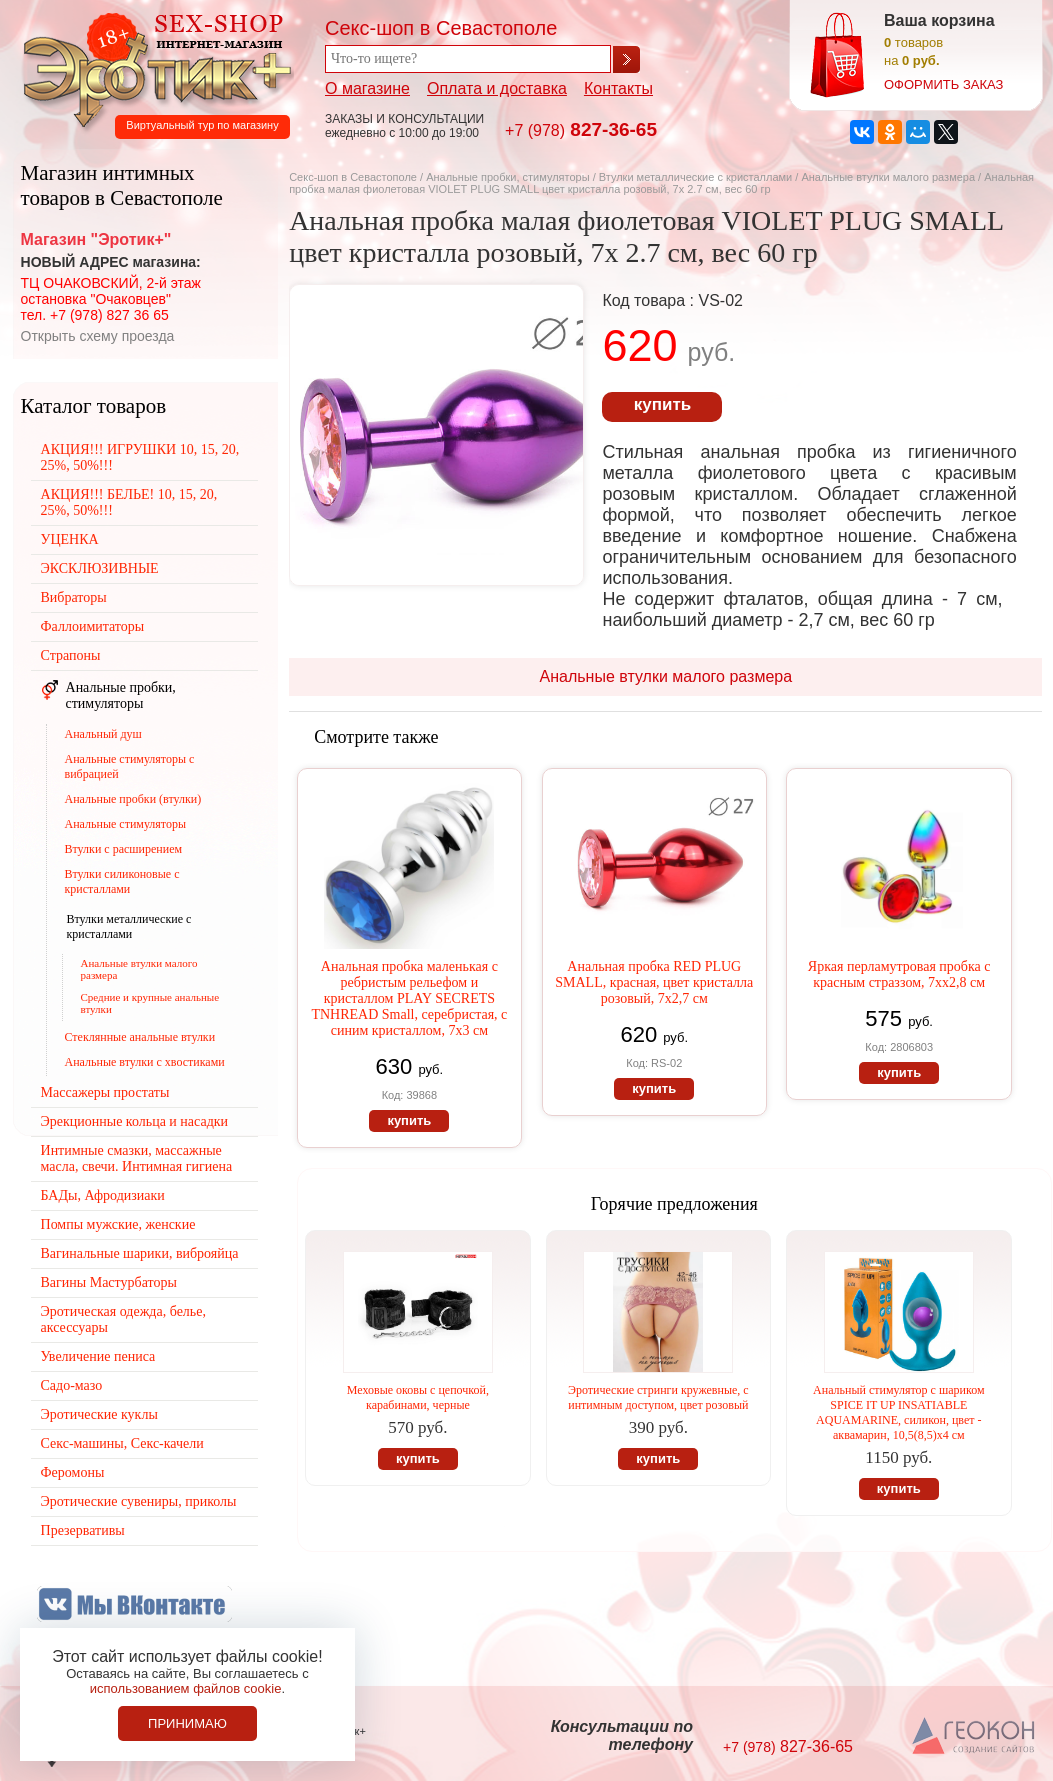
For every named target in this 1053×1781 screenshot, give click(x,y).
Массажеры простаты (105, 1092)
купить (662, 404)
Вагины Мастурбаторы (109, 1282)
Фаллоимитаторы (93, 626)
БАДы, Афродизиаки (103, 1195)
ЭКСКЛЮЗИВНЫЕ (100, 568)
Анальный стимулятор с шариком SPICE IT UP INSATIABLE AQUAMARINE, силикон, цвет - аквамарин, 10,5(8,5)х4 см (898, 1412)
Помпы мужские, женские (118, 1224)
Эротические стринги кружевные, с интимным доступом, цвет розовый (658, 1397)
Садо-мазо (72, 1385)
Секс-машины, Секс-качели (122, 1443)
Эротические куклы (99, 1414)
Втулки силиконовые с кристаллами (122, 881)
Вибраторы (74, 597)
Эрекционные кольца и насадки (135, 1121)
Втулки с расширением (124, 849)
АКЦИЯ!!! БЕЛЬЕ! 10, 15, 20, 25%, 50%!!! (129, 502)
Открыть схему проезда (98, 336)
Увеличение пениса (98, 1356)
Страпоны (71, 655)
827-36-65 (581, 129)
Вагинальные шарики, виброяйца (140, 1253)
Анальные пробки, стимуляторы (507, 177)
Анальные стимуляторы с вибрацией (130, 766)
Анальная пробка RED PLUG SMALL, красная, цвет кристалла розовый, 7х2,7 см (654, 982)
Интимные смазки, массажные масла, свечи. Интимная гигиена (137, 1158)
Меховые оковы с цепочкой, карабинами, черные (418, 1397)
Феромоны (73, 1472)
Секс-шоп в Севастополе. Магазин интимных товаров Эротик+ (152, 68)
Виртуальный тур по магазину (202, 125)
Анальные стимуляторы (126, 824)
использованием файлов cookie (186, 1688)
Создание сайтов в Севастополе (974, 1737)
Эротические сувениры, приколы (139, 1501)
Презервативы (83, 1530)
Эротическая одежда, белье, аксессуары (123, 1319)
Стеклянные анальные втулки (140, 1037)
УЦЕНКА (70, 539)
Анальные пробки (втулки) (133, 799)
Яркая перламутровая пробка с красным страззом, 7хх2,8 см (899, 974)
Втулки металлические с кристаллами (695, 177)
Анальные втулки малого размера (888, 177)
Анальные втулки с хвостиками (145, 1062)
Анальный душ (103, 734)
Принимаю (187, 1723)
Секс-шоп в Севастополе (353, 177)
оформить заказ (943, 84)
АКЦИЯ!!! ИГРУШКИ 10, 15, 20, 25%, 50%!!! (140, 457)
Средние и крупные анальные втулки (150, 1003)
